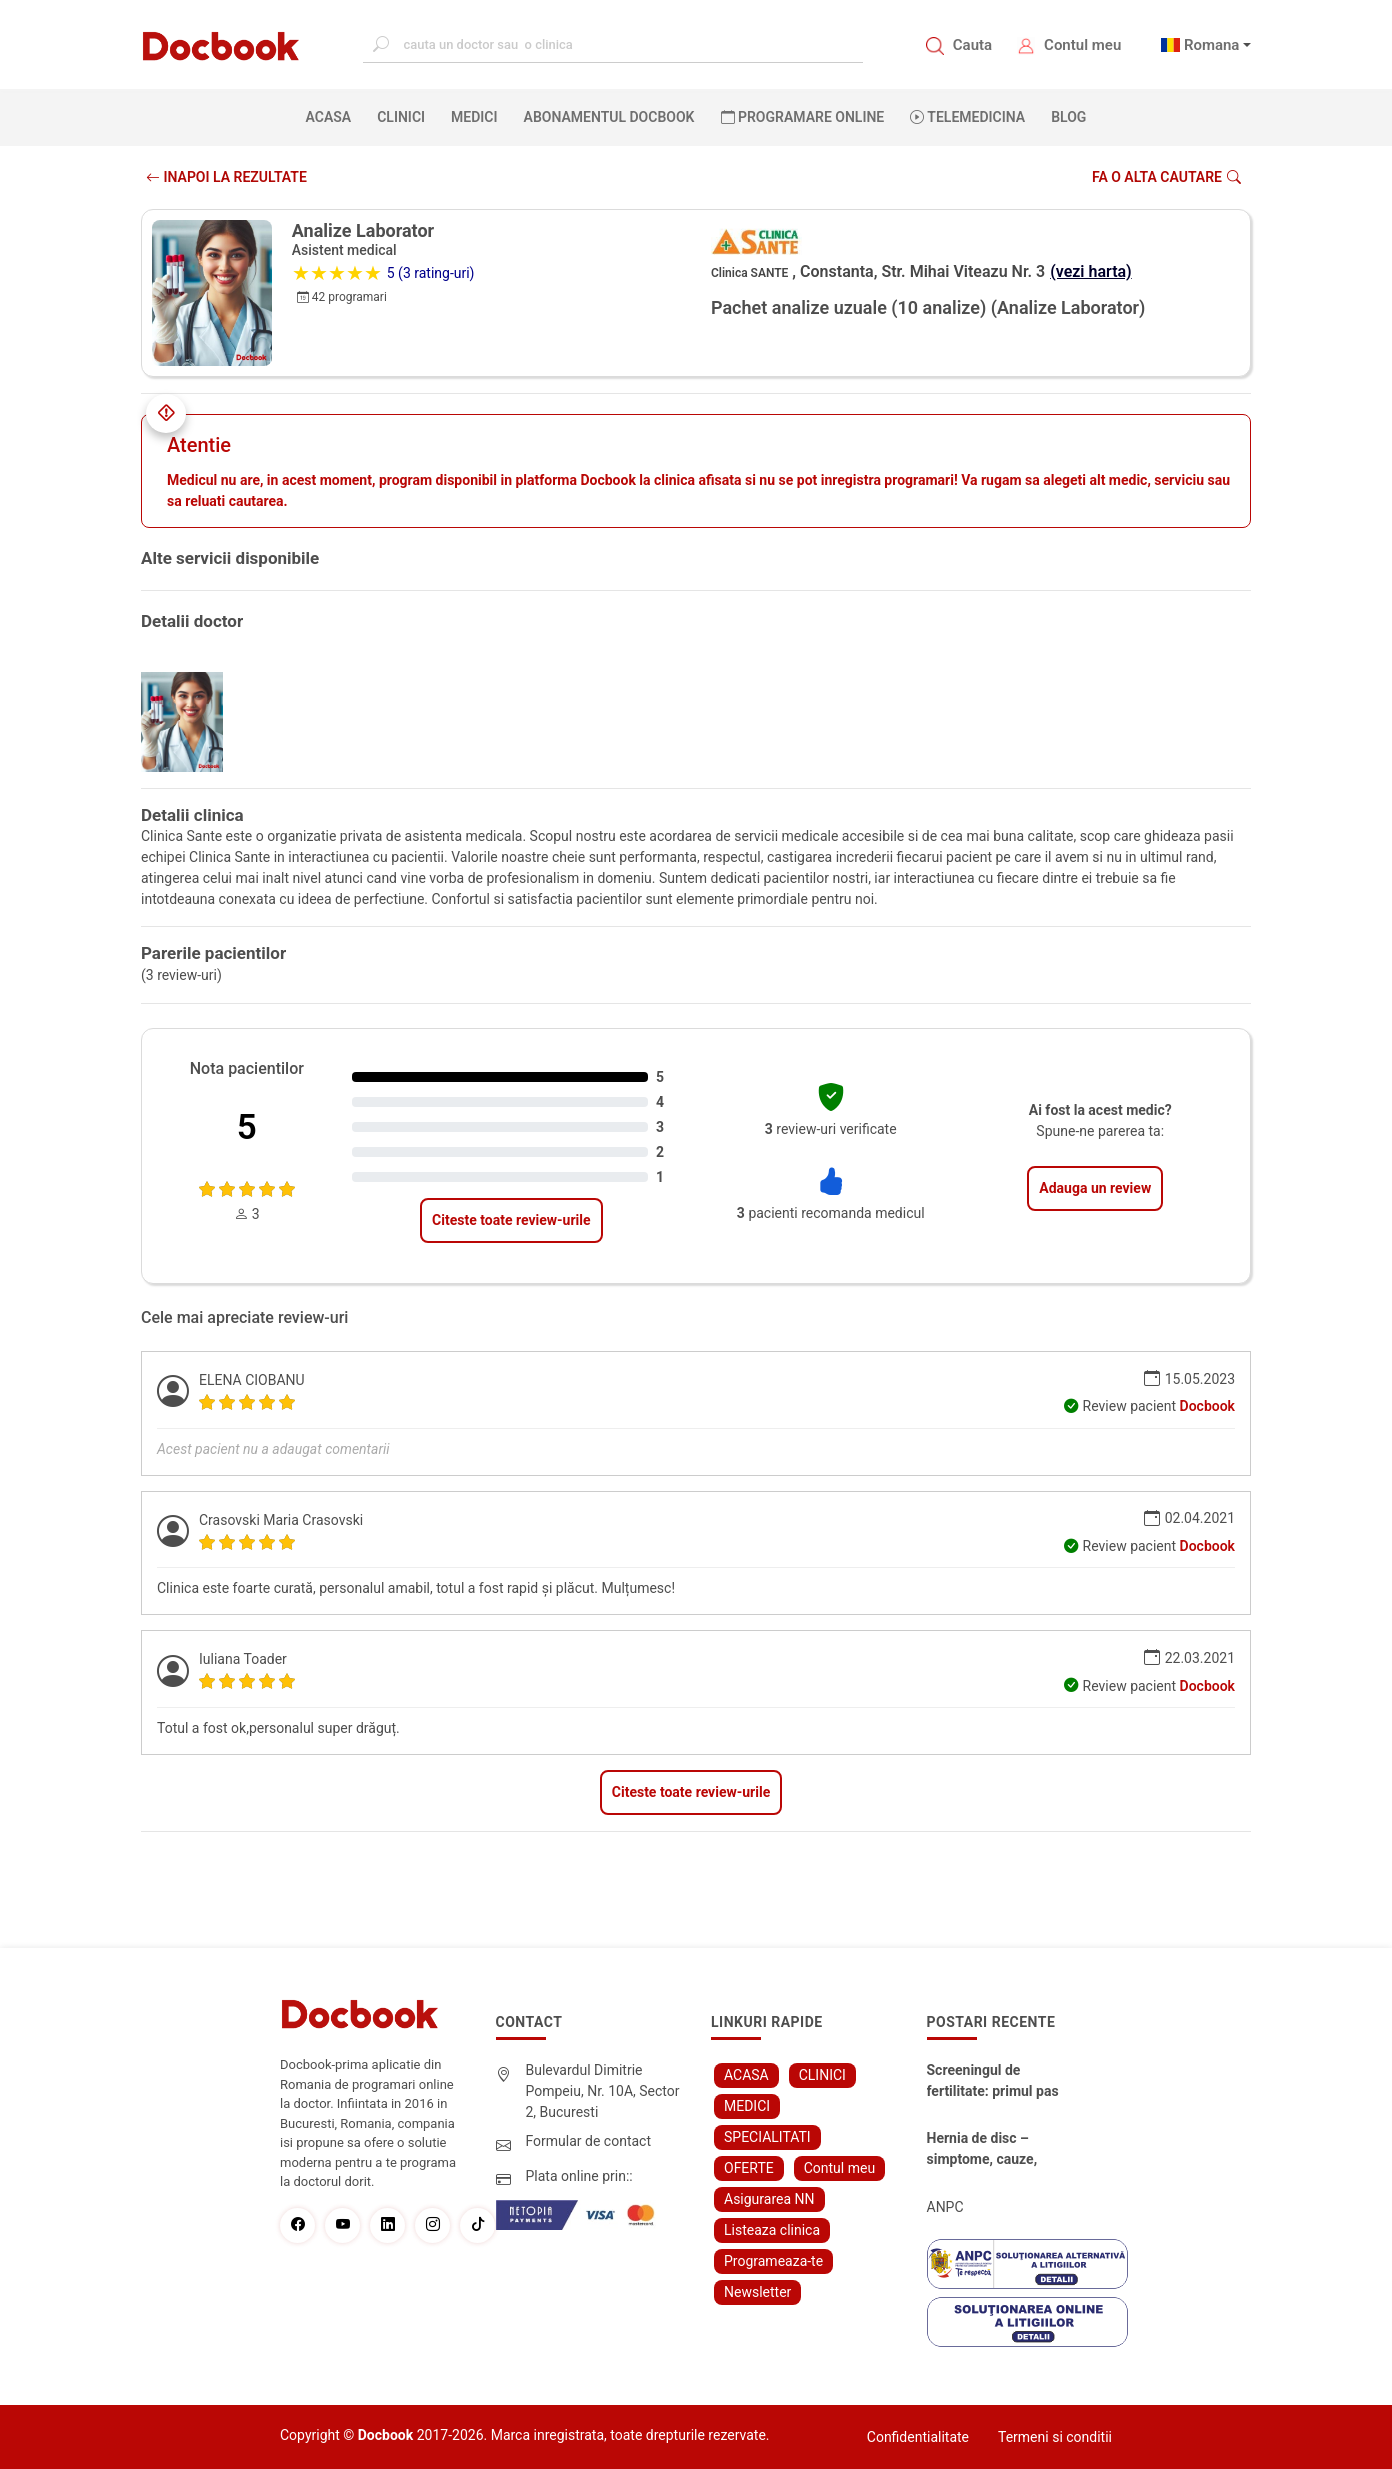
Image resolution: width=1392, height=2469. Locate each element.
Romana (1212, 45)
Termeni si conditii (1055, 2437)
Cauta (972, 45)
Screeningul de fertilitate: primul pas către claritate (993, 2082)
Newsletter (757, 2292)
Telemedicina (967, 117)
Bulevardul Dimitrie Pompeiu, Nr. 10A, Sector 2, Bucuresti (603, 2091)
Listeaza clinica (772, 2230)
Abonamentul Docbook (609, 117)
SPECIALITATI (767, 2137)
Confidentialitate (918, 2437)
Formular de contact (589, 2141)
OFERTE (749, 2168)
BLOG (1068, 117)
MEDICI (474, 117)
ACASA (333, 116)
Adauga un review (1095, 1188)
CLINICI (401, 117)
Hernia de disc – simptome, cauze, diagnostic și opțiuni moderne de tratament (997, 2150)
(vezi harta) (1091, 271)
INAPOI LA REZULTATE (226, 177)
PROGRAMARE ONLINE (803, 117)
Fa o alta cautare (1166, 177)
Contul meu (1082, 45)
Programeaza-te (773, 2261)
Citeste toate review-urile (511, 1220)
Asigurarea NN (769, 2199)
